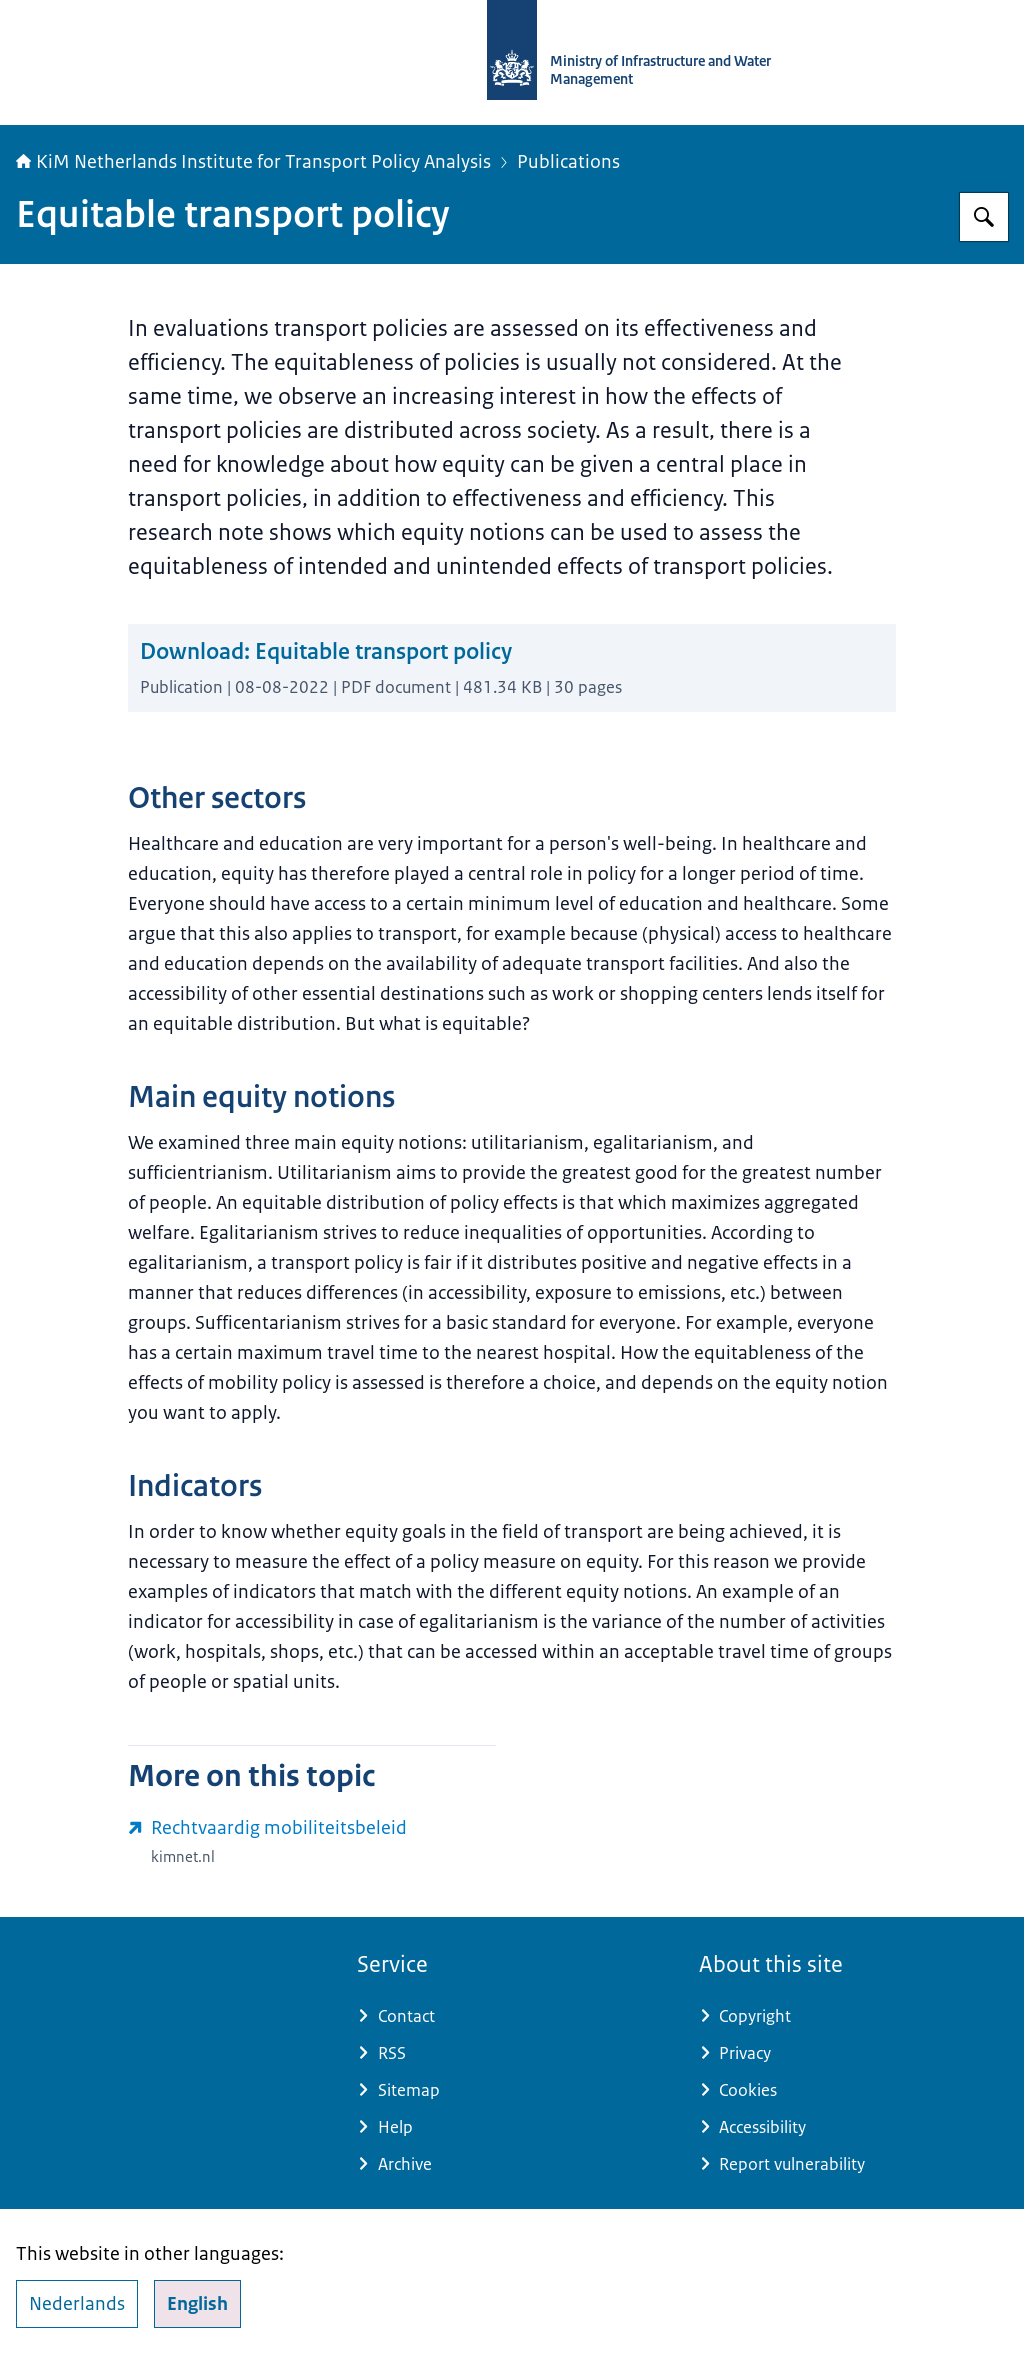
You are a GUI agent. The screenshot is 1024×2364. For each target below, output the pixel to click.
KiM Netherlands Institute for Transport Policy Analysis (253, 162)
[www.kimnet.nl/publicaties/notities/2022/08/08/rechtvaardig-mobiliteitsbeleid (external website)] (312, 1842)
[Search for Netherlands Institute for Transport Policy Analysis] (984, 217)
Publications (568, 162)
